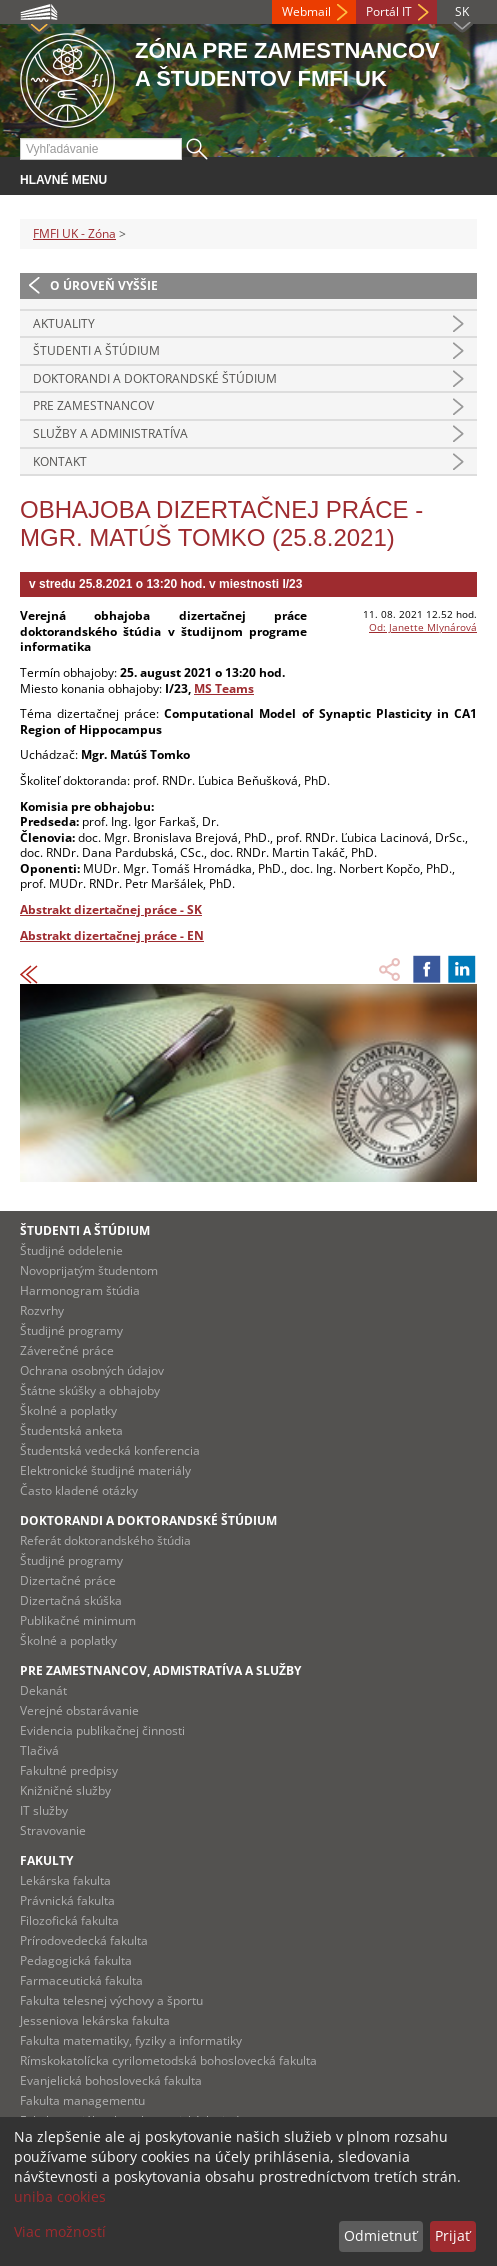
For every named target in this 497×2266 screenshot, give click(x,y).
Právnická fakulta (67, 1900)
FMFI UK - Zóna (74, 233)
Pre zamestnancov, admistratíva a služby (160, 1670)
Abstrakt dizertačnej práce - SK (111, 909)
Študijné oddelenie (71, 1250)
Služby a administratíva (110, 433)
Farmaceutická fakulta (81, 1980)
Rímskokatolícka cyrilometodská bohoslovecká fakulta (168, 2060)
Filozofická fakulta (69, 1920)
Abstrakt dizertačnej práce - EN (112, 935)
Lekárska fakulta (65, 1880)
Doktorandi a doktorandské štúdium (155, 378)
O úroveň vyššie (104, 285)
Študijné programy (71, 1330)
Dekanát (43, 1690)
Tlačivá (39, 1750)
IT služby (44, 1810)
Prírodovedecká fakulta (84, 1940)
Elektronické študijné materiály (105, 1470)
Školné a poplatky (68, 1410)
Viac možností (60, 2231)
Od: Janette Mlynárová (423, 627)
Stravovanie (53, 1830)
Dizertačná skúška (71, 1600)
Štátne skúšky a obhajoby (90, 1390)
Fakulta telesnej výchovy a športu (111, 2000)
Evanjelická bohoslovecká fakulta (111, 2080)
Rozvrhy (42, 1310)
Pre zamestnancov (93, 405)
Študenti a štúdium (96, 350)
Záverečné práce (67, 1350)
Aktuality (64, 323)
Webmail (306, 11)
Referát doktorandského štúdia (105, 1540)
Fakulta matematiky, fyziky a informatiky (131, 2040)
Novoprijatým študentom (89, 1270)
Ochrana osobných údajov (92, 1370)
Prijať (452, 2235)
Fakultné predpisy (69, 1770)
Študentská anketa (71, 1430)
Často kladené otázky (79, 1490)
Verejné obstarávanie (79, 1710)
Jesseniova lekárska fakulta (95, 2020)
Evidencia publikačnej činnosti (102, 1730)
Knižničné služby (65, 1790)
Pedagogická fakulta (76, 1960)
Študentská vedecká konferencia (110, 1450)
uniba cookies (60, 2196)
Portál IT (389, 11)
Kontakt (60, 461)
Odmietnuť (380, 2235)
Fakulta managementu (82, 2100)
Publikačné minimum (78, 1620)
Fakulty (46, 1860)
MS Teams (224, 688)
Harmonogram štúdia (80, 1290)
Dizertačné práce (68, 1580)
